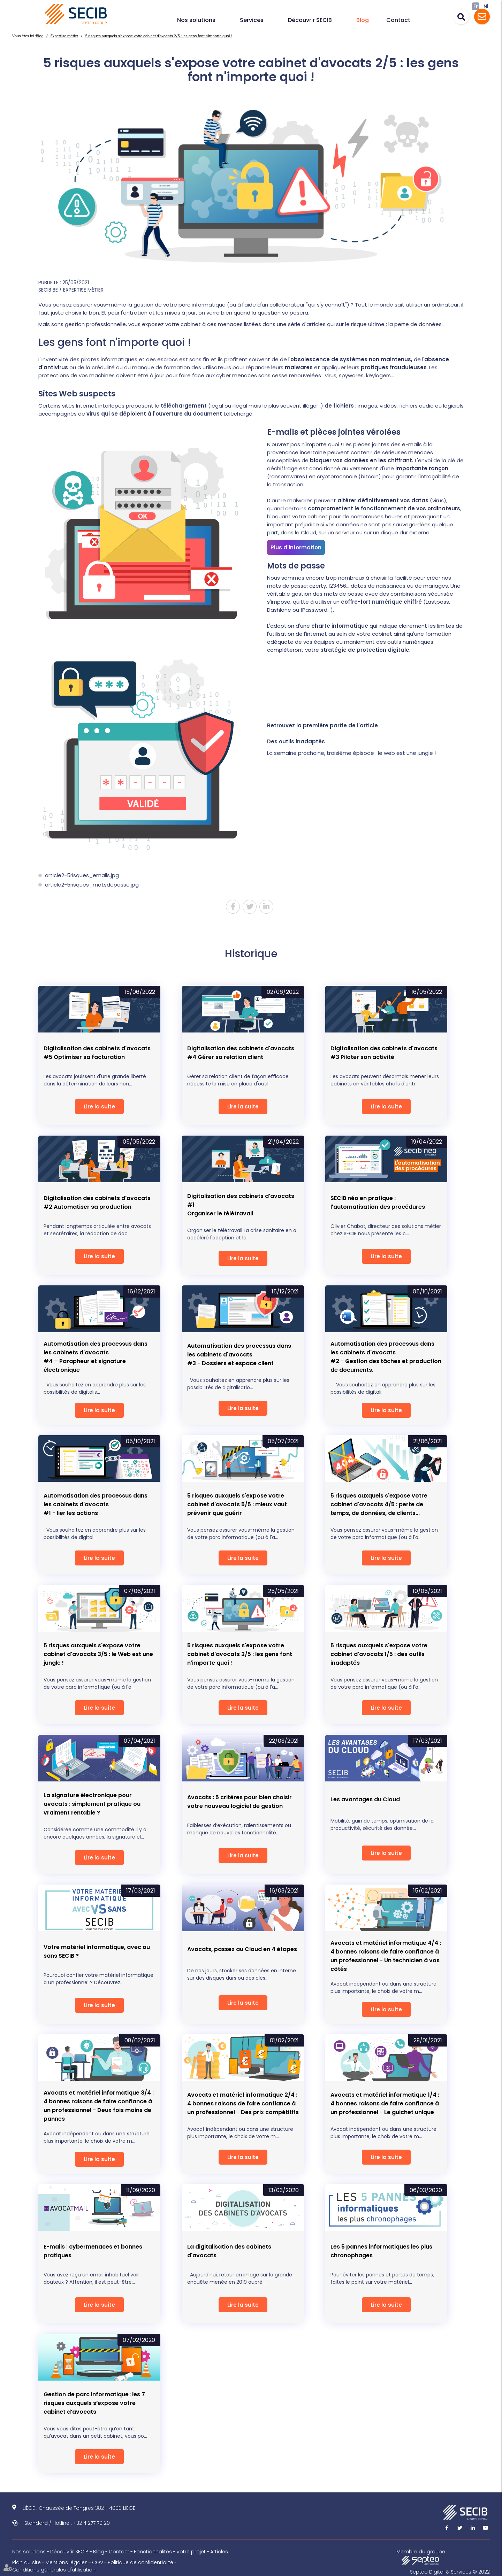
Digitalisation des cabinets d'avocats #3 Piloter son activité (384, 1052)
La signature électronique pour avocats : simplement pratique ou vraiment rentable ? (92, 1804)
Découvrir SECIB (310, 20)
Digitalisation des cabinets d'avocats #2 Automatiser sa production (97, 1202)
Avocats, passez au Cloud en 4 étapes (242, 1949)
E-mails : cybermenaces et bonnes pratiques (93, 2251)
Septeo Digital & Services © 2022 (450, 2571)
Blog (362, 20)
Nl (486, 6)
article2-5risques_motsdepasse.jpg (92, 884)
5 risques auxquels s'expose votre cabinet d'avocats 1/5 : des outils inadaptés (378, 1654)
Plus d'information (296, 547)
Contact (398, 20)
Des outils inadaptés (296, 741)
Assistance (482, 16)
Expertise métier (64, 36)
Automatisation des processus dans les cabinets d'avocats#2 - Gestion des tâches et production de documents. (385, 1357)
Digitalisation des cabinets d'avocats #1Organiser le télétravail (240, 1204)
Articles (219, 2551)
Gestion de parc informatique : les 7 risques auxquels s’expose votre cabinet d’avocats (94, 2403)
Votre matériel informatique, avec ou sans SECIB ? (97, 1951)
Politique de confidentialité (140, 2562)
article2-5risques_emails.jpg (82, 875)
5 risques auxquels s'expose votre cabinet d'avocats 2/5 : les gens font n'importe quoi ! (158, 36)
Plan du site (26, 2562)
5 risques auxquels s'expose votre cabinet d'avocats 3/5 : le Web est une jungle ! (98, 1654)
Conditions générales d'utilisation (54, 2569)
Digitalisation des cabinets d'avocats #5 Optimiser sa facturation (97, 1052)
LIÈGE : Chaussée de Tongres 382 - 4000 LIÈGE (79, 2508)
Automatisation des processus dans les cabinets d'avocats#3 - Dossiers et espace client (239, 1354)
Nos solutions (196, 20)
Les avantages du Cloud (365, 1799)
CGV (97, 2562)
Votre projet (191, 2551)
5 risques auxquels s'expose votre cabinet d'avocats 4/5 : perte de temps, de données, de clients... (378, 1504)
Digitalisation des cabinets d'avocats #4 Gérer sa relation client (240, 1052)
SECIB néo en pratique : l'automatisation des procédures (377, 1202)
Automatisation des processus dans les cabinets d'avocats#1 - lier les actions (95, 1504)
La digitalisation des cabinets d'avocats (229, 2251)
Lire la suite (99, 1106)
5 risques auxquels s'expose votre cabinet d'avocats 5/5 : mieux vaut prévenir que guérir (237, 1504)
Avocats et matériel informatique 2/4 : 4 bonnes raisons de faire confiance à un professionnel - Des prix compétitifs (243, 2103)
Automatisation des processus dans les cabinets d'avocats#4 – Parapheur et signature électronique (95, 1357)
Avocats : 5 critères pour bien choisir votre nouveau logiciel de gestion (239, 1801)
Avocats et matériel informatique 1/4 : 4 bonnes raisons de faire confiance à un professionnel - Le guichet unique (384, 2103)
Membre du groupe (420, 2556)
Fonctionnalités (153, 2551)
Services (252, 20)
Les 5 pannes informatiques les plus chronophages (381, 2251)
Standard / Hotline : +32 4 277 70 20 (67, 2523)
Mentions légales (66, 2562)
